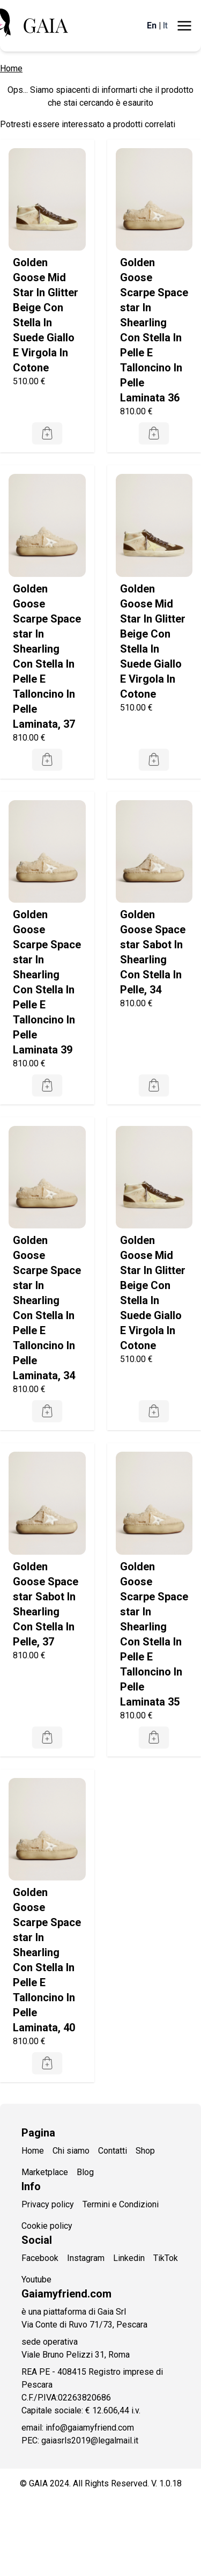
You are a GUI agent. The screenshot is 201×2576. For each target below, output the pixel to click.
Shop (145, 2151)
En (152, 25)
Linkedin (129, 2258)
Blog (85, 2172)
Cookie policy (46, 2226)
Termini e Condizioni (121, 2204)
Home (11, 68)
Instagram (86, 2258)
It (165, 25)
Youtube (36, 2279)
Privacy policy (47, 2204)
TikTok (165, 2258)
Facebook (39, 2258)
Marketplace (44, 2172)
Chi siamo (71, 2151)
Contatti (112, 2151)
